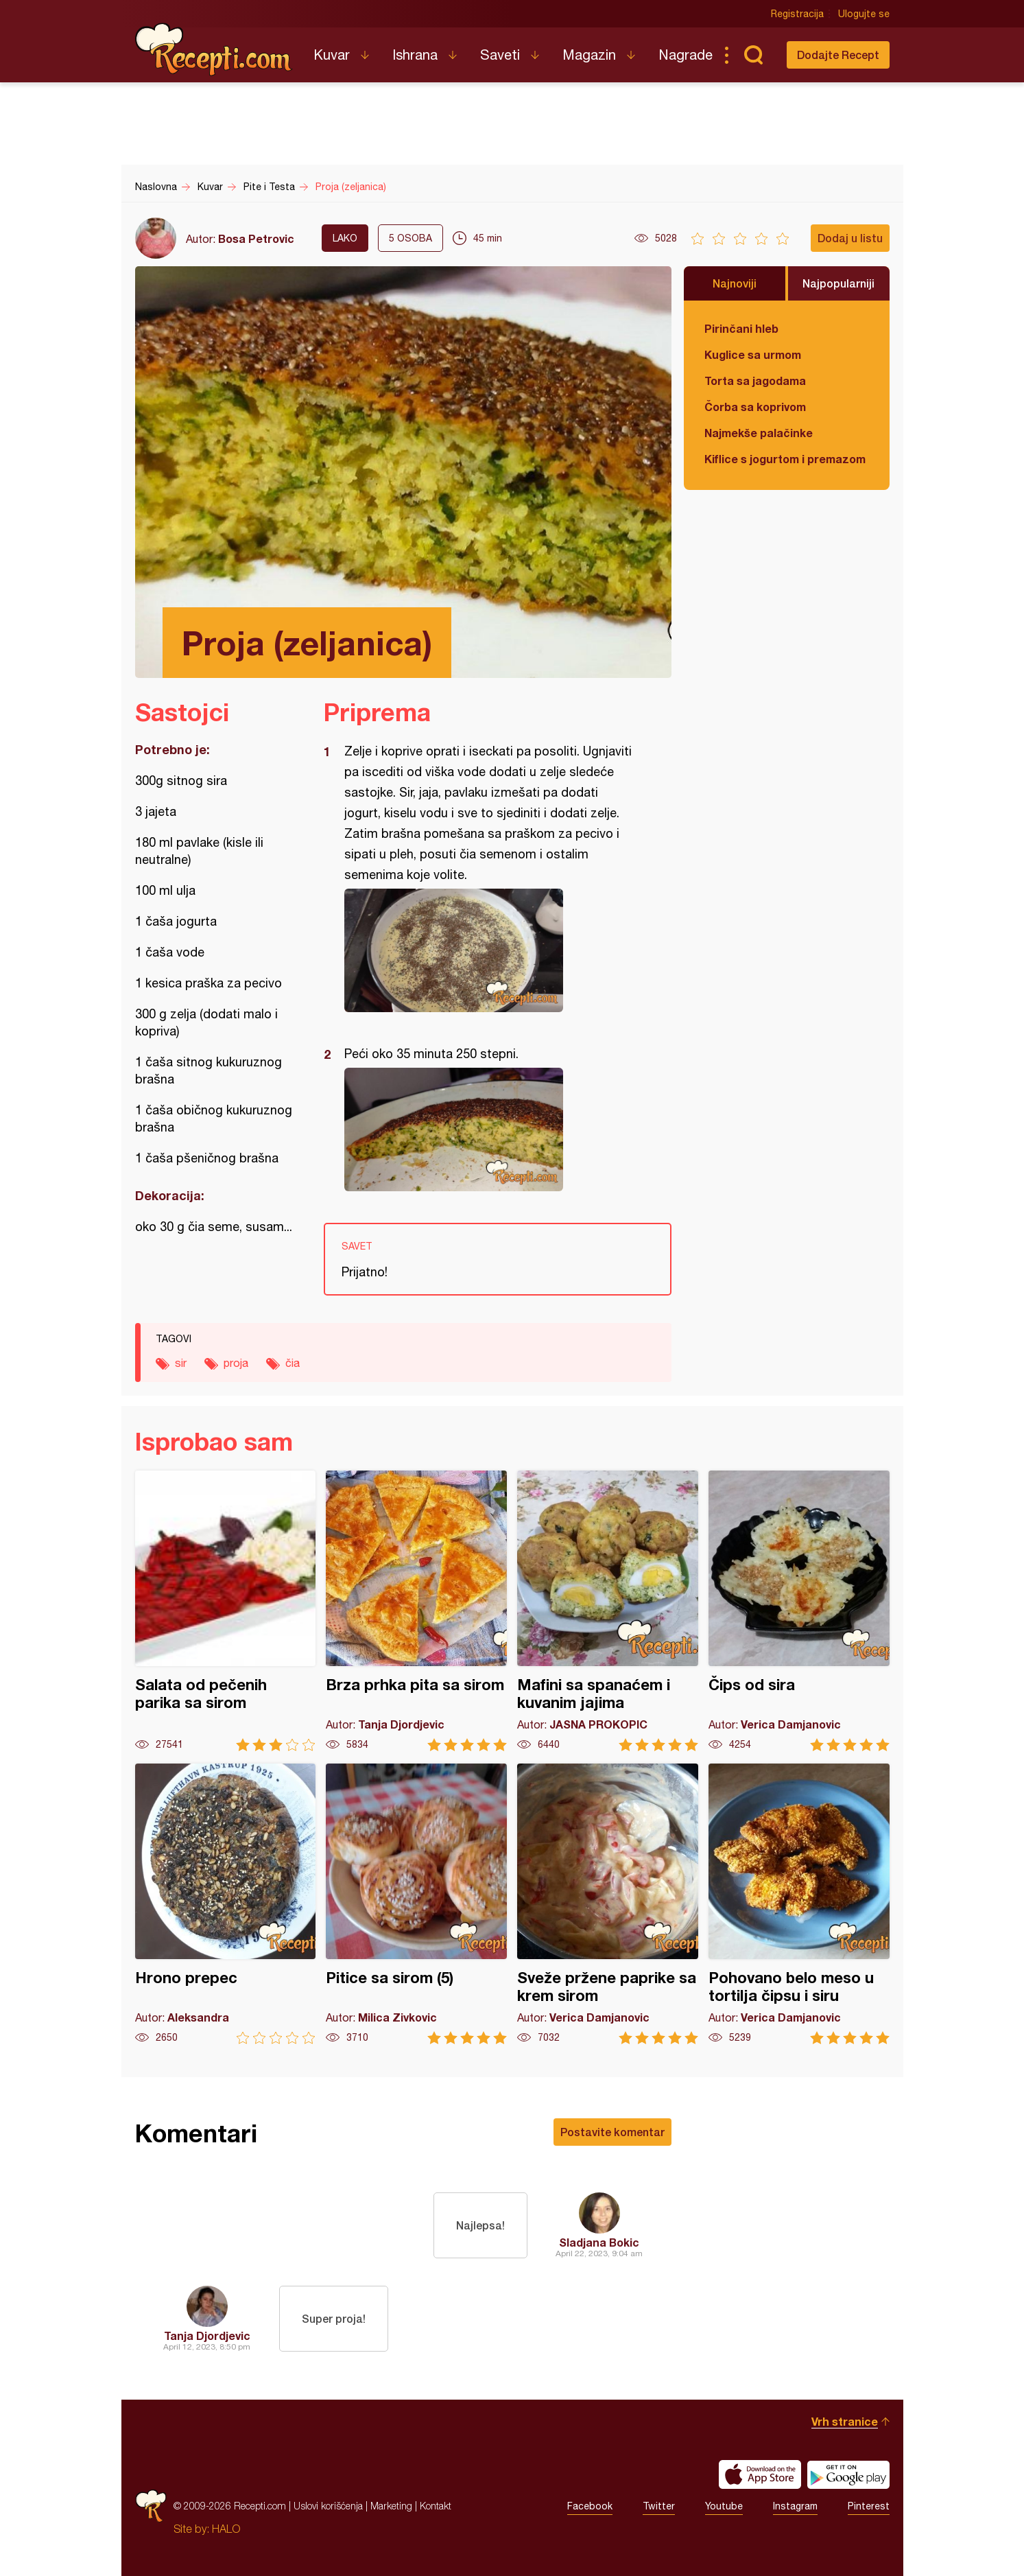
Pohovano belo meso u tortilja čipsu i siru (799, 1904)
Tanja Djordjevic (207, 2335)
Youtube (724, 2506)
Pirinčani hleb (741, 328)
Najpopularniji (838, 283)
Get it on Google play (848, 2474)
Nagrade (685, 54)
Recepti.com (214, 49)
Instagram (795, 2506)
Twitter (659, 2506)
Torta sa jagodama (755, 380)
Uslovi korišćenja (328, 2505)
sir (181, 1363)
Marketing (391, 2505)
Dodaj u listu (850, 237)
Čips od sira (799, 1611)
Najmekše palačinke (758, 432)
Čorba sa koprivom (755, 406)
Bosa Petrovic (256, 238)
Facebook (589, 2506)
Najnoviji (735, 283)
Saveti (500, 54)
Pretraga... (753, 55)
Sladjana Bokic (599, 2242)
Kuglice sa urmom (752, 354)
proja (236, 1363)
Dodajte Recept (838, 54)
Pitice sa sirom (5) (416, 1904)
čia (292, 1363)
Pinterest (869, 2506)
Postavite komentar (612, 2131)
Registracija (797, 13)
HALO (226, 2528)
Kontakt (435, 2505)
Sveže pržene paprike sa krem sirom (607, 1904)
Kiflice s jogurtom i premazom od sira (786, 458)
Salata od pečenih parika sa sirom (225, 1611)
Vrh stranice (844, 2421)
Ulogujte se (864, 13)
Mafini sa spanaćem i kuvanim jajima (607, 1611)
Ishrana (415, 54)
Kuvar (331, 54)
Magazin (589, 54)
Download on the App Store (760, 2474)
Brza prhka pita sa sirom (416, 1611)
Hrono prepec (225, 1904)
